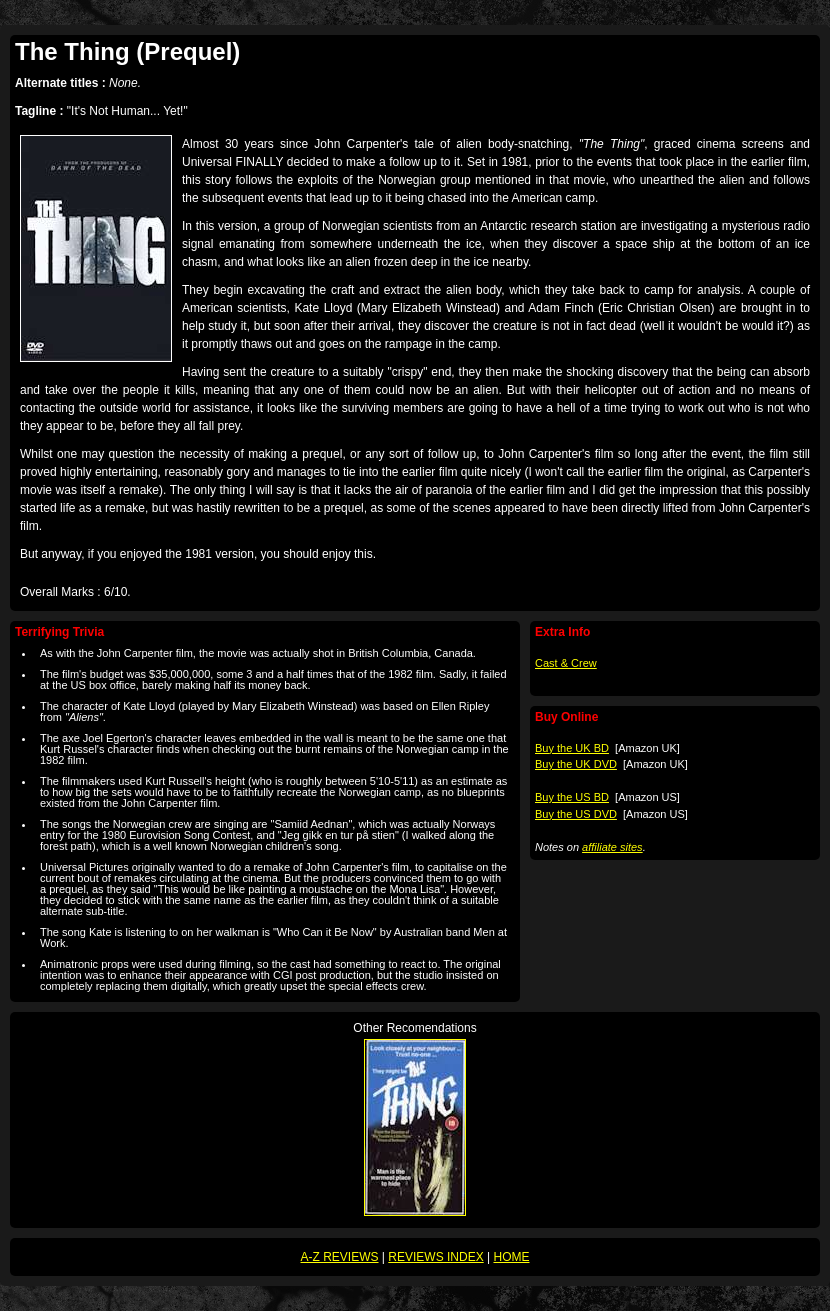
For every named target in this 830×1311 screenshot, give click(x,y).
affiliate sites (612, 847)
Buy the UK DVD (576, 764)
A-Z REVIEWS (340, 1257)
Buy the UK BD (572, 748)
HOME (511, 1257)
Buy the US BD (572, 797)
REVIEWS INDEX (435, 1257)
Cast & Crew (566, 663)
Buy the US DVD (576, 814)
